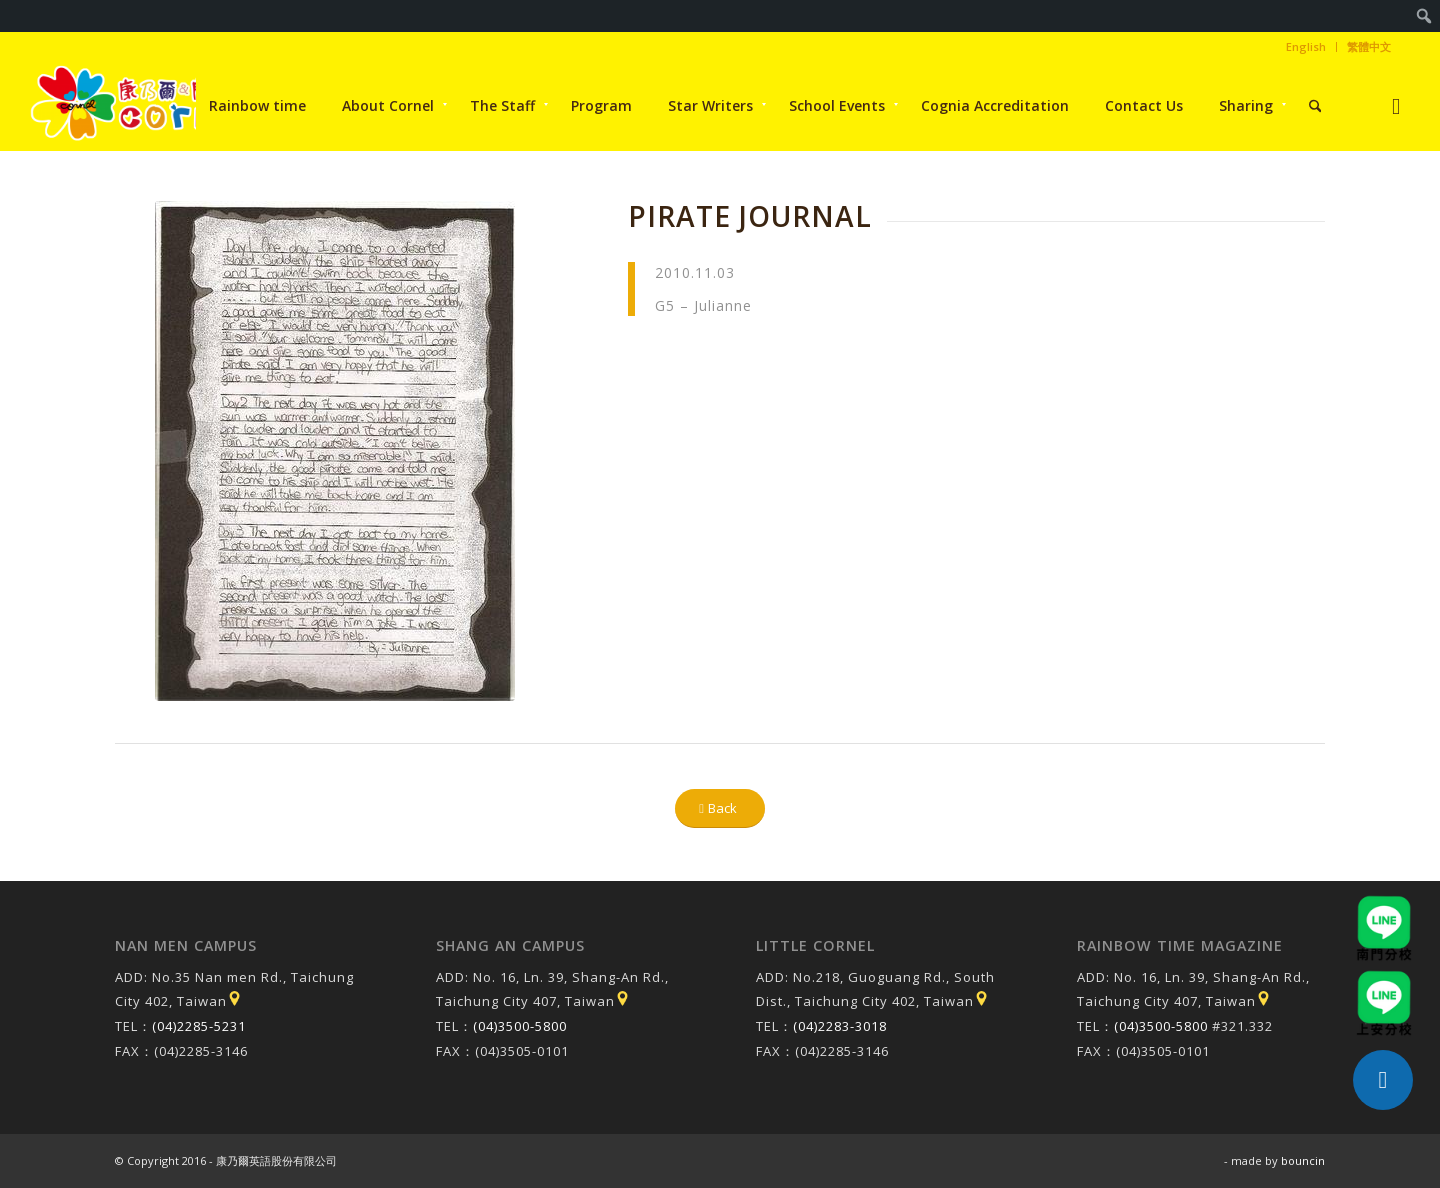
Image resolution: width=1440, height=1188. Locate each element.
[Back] (720, 808)
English (1306, 46)
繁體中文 (1369, 46)
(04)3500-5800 (520, 1026)
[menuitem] (1424, 16)
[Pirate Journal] (335, 451)
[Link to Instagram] (1396, 105)
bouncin (1303, 1160)
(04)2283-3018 (840, 1026)
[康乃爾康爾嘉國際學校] (143, 106)
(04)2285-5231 (199, 1026)
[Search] (1315, 106)
